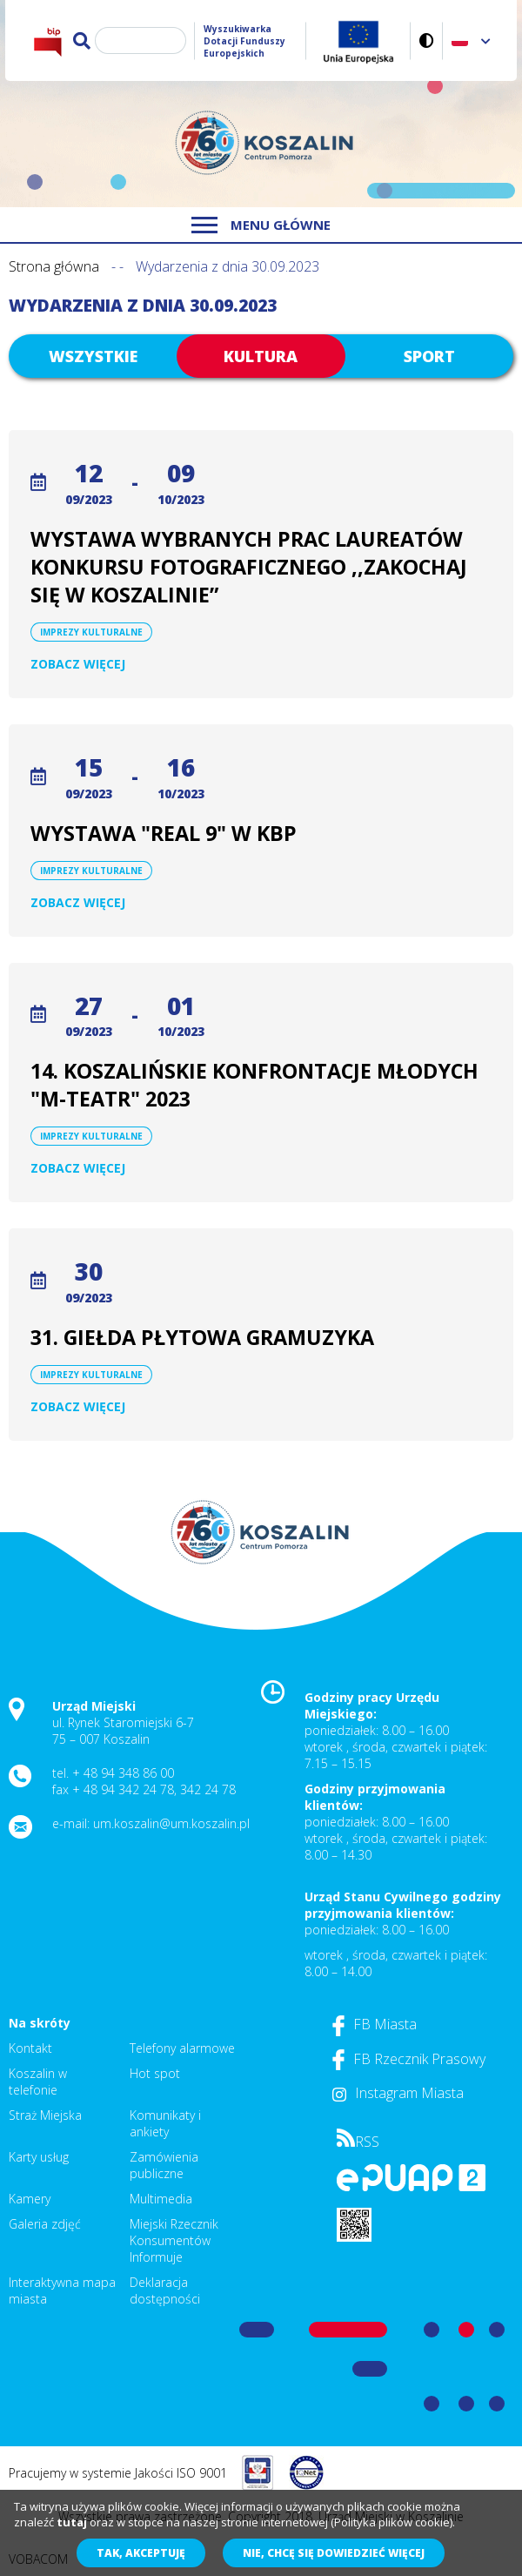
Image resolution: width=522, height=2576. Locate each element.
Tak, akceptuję (141, 2553)
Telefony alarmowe (182, 2048)
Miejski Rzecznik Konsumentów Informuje (174, 2240)
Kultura (261, 356)
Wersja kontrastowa (426, 40)
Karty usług (39, 2157)
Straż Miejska (45, 2115)
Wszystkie (93, 356)
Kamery (29, 2198)
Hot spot (155, 2073)
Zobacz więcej (77, 664)
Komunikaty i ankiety (165, 2123)
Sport (429, 356)
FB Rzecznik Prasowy (408, 2058)
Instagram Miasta (398, 2092)
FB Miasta (374, 2024)
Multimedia (161, 2198)
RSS (358, 2141)
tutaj (72, 2522)
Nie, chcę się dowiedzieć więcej (334, 2553)
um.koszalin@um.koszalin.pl (171, 1823)
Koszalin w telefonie (38, 2081)
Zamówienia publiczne (164, 2165)
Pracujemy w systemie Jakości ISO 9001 (118, 2473)
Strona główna (54, 266)
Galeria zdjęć (45, 2224)
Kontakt (30, 2048)
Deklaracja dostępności (165, 2290)
